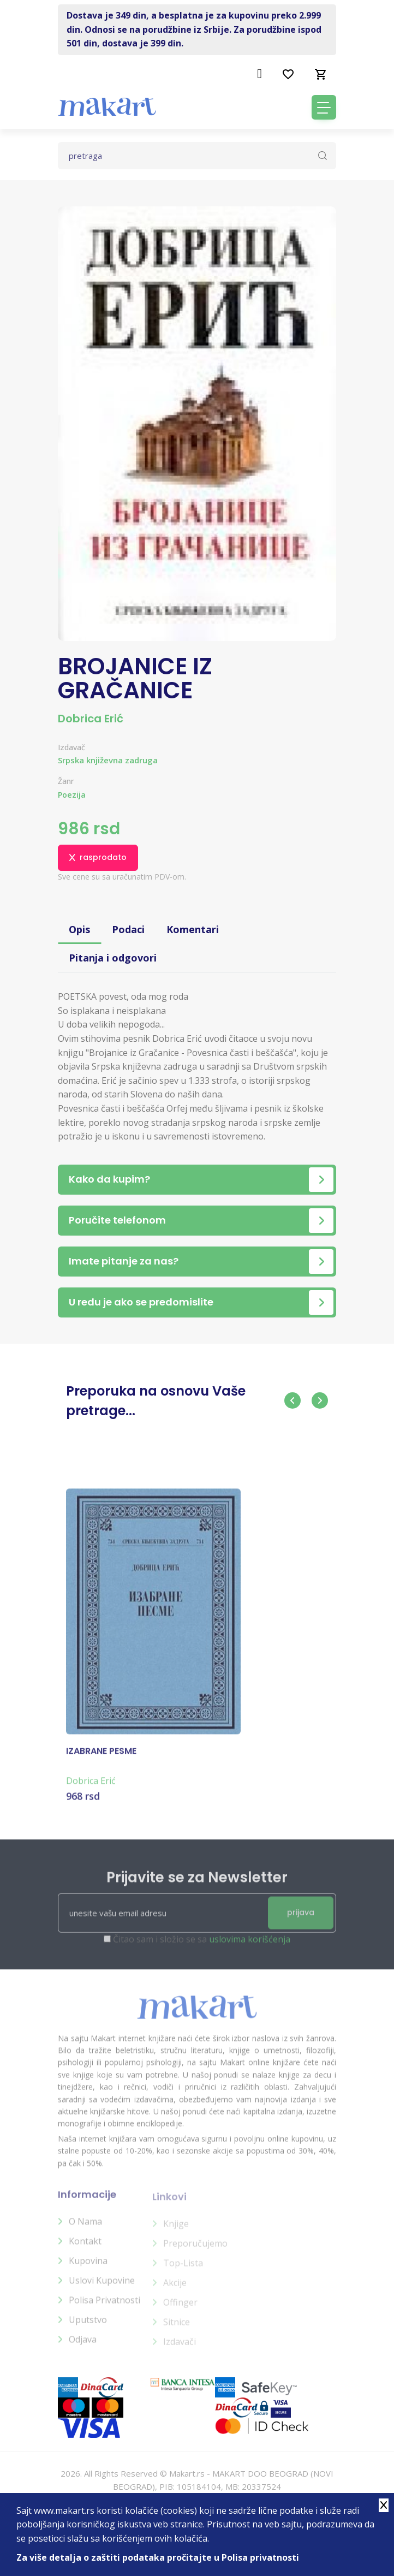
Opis (79, 929)
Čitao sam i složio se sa (201, 1946)
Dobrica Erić (90, 718)
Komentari (192, 929)
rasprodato (98, 857)
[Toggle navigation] (324, 107)
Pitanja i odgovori (113, 957)
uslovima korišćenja (249, 1946)
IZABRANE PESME (101, 1759)
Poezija (72, 795)
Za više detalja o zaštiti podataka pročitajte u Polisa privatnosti (157, 2557)
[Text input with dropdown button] (197, 155)
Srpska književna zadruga (108, 760)
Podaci (128, 929)
